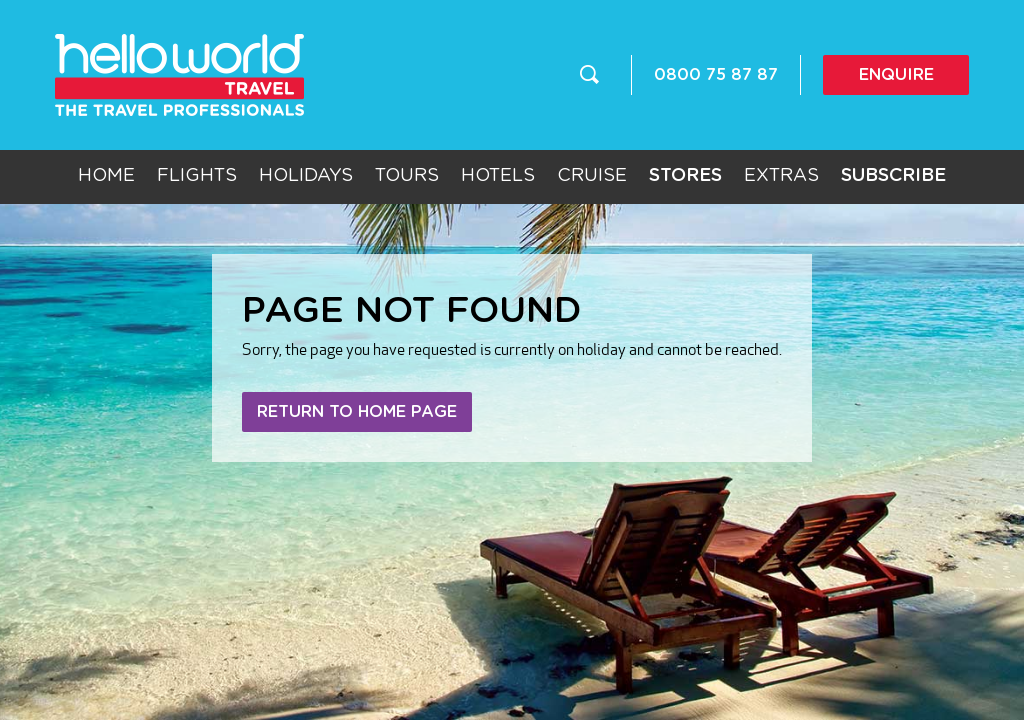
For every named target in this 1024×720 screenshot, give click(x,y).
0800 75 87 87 (716, 75)
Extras (781, 176)
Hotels (498, 176)
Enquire (896, 75)
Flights (197, 176)
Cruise (592, 176)
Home (106, 176)
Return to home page (357, 412)
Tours (407, 176)
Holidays (306, 176)
